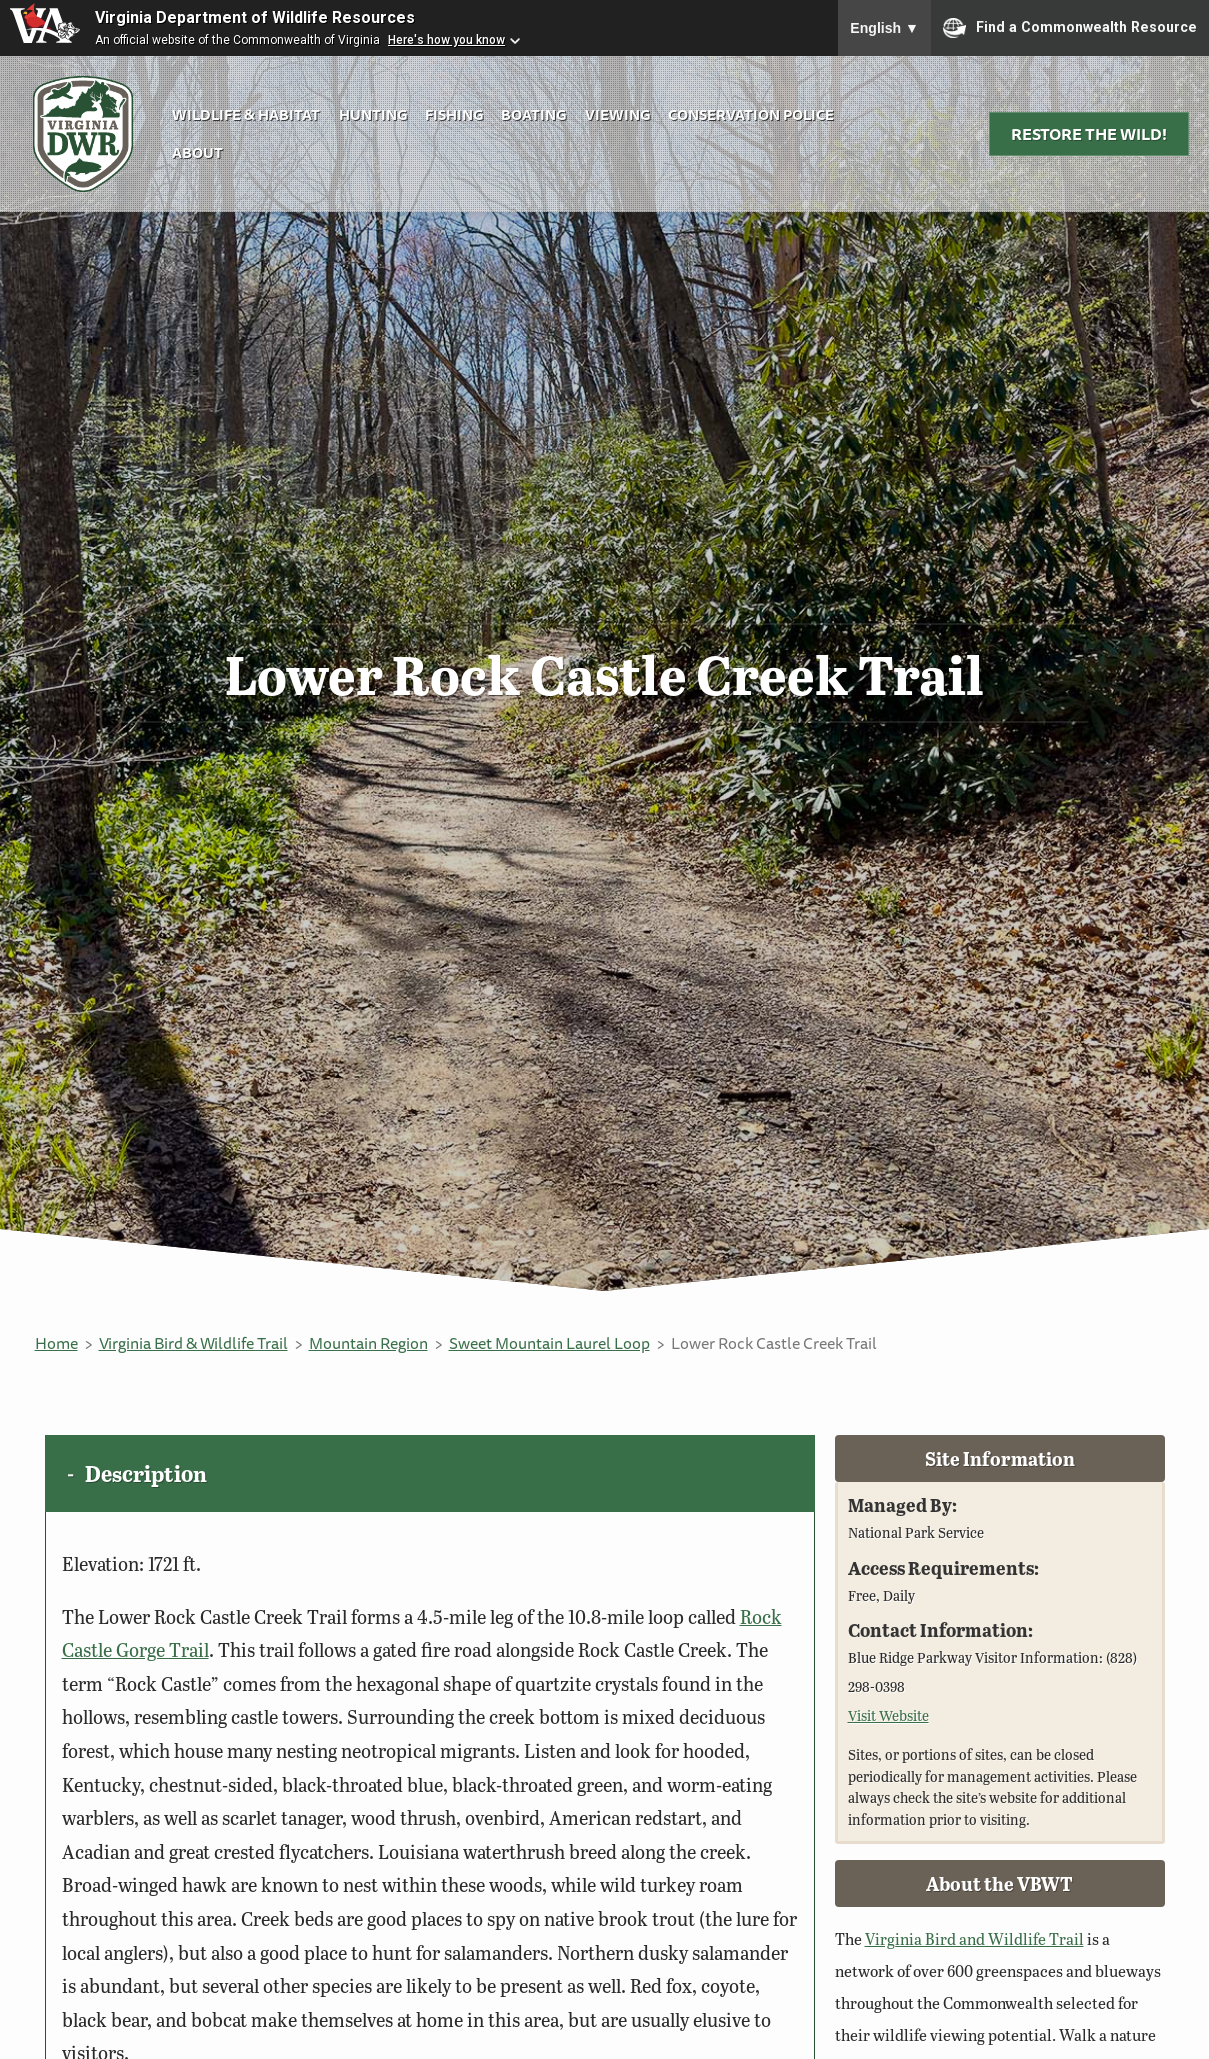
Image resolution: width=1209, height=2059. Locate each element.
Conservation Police (751, 114)
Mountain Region (368, 1343)
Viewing (617, 114)
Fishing (454, 114)
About (197, 152)
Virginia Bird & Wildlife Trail (193, 1343)
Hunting (373, 114)
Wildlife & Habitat (246, 114)
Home (56, 1343)
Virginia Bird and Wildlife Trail (974, 1938)
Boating (533, 114)
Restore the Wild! (1089, 134)
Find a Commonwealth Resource (1070, 28)
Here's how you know (446, 40)
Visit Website (888, 1715)
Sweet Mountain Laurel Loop (549, 1343)
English (884, 28)
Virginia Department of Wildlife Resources (255, 17)
